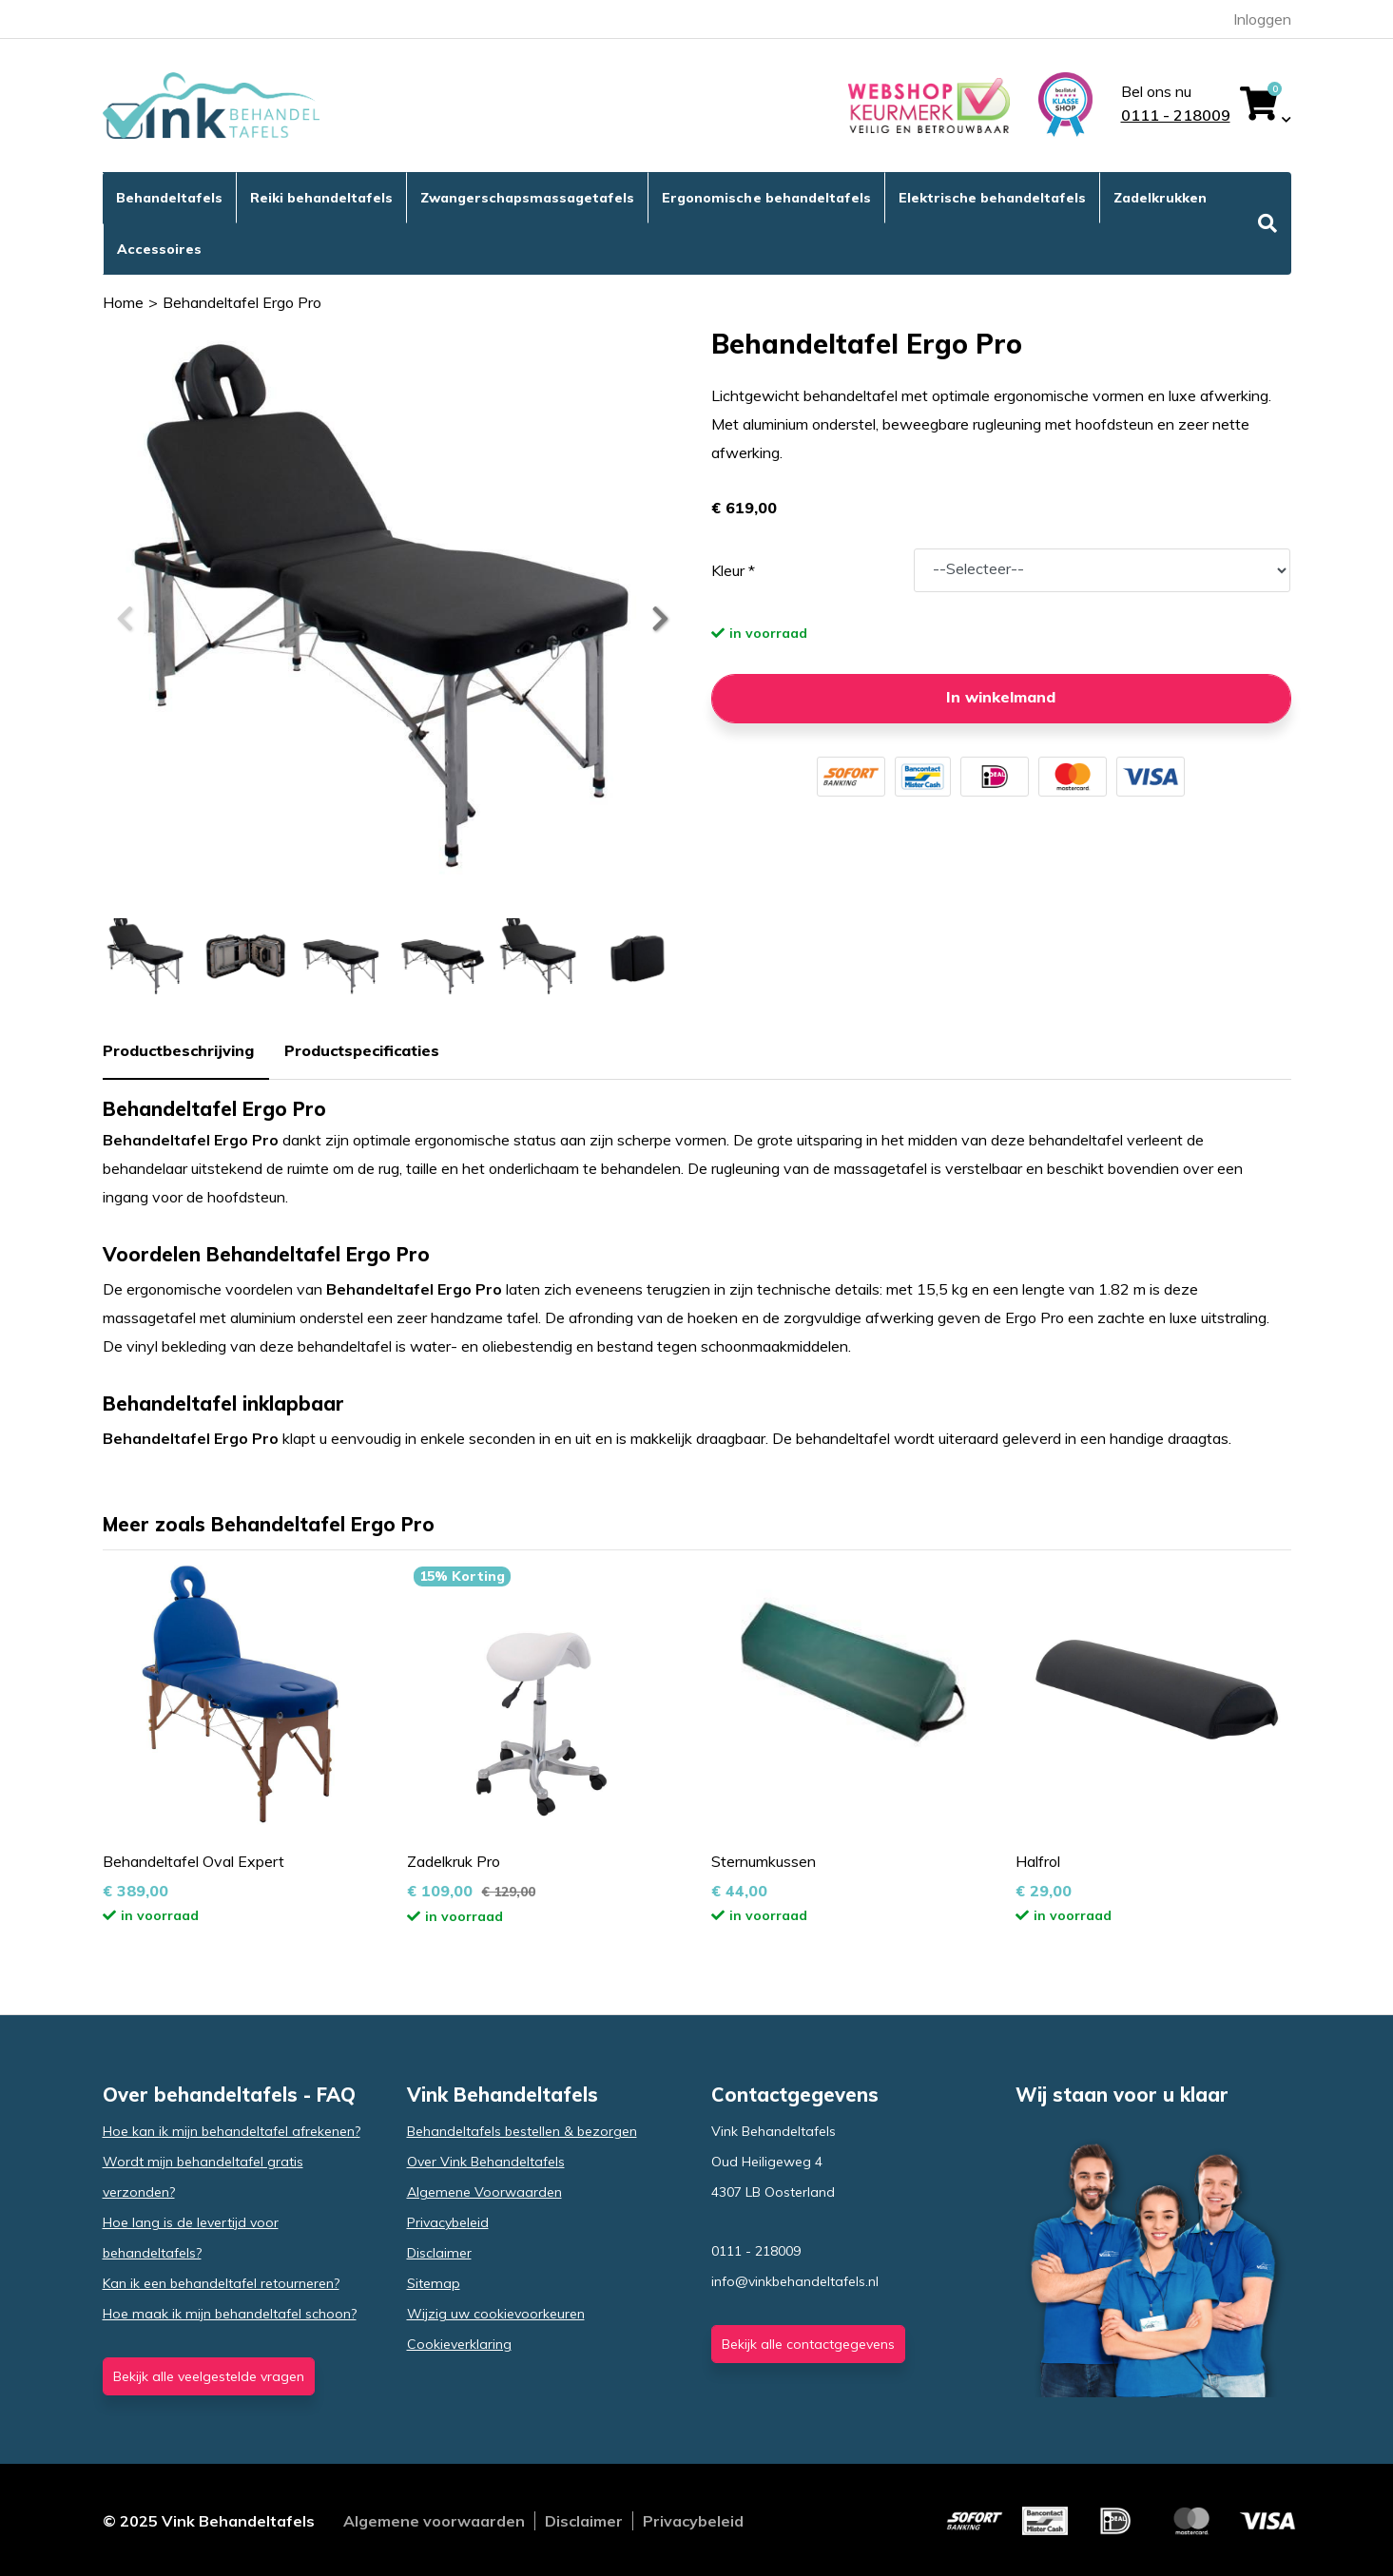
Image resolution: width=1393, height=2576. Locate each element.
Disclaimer (439, 2252)
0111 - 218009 (1175, 115)
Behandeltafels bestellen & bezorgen (522, 2131)
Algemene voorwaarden (434, 2520)
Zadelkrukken (1160, 197)
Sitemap (433, 2283)
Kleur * (733, 570)
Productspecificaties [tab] (361, 1050)
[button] (659, 619)
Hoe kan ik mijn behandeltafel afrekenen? (231, 2131)
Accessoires (159, 249)
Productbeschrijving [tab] (178, 1050)
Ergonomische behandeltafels (766, 197)
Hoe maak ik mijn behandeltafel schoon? (230, 2313)
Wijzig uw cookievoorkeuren (496, 2313)
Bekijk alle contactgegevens (808, 2344)
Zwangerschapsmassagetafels (527, 197)
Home (123, 302)
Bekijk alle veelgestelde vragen (208, 2376)
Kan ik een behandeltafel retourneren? (221, 2283)
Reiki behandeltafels (321, 197)
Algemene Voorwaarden (484, 2192)
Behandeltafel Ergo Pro (242, 302)
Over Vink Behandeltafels (486, 2161)
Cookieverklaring (459, 2344)
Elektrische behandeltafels (992, 197)
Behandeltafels (169, 197)
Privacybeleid (448, 2222)
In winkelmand (1000, 696)
